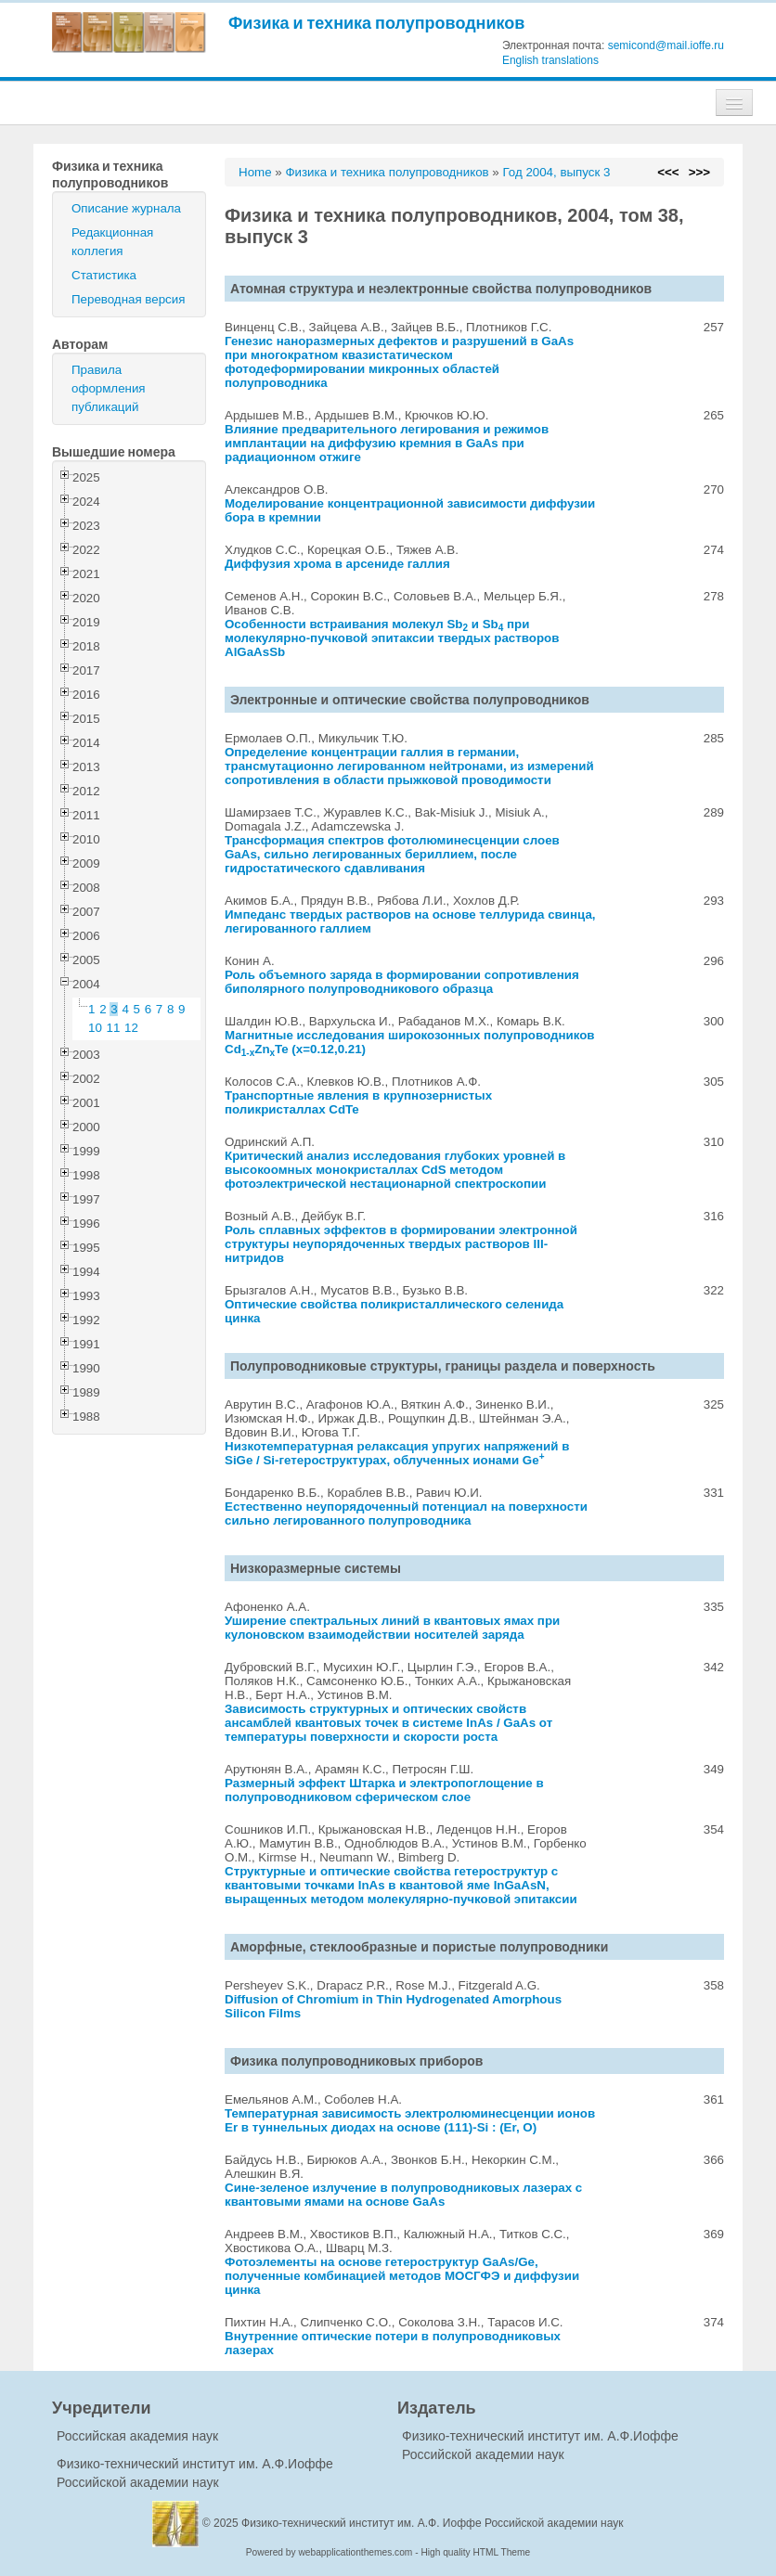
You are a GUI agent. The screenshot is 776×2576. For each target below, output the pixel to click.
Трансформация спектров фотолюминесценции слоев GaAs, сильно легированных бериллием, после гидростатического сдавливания (392, 854)
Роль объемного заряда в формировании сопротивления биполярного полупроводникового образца (402, 982)
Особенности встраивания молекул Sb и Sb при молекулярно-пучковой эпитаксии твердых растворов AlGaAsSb (392, 638)
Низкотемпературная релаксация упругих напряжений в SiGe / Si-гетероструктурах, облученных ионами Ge (397, 1453)
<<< (668, 172)
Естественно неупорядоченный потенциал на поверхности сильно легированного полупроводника (406, 1513)
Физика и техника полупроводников (376, 22)
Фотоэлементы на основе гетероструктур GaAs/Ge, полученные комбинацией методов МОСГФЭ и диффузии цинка (402, 2276)
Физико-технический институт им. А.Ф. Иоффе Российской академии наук (432, 2523)
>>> (699, 172)
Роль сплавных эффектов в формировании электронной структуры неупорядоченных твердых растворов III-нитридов (401, 1244)
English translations (550, 60)
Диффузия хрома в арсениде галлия (337, 564)
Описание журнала (126, 208)
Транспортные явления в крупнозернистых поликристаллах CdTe (358, 1102)
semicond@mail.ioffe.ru (666, 45)
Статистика (103, 275)
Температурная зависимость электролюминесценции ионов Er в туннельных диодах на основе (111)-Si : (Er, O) (410, 2120)
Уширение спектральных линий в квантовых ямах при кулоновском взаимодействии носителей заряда (392, 1628)
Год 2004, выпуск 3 (556, 172)
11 (114, 1028)
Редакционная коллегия (112, 241)
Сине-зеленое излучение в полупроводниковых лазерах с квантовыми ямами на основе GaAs (403, 2195)
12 (131, 1028)
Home (255, 172)
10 (95, 1028)
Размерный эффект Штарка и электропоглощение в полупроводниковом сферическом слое (384, 1790)
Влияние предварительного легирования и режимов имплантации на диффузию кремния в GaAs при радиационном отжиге (387, 443)
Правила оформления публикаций (108, 388)
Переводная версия (128, 299)
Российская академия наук (137, 2435)
